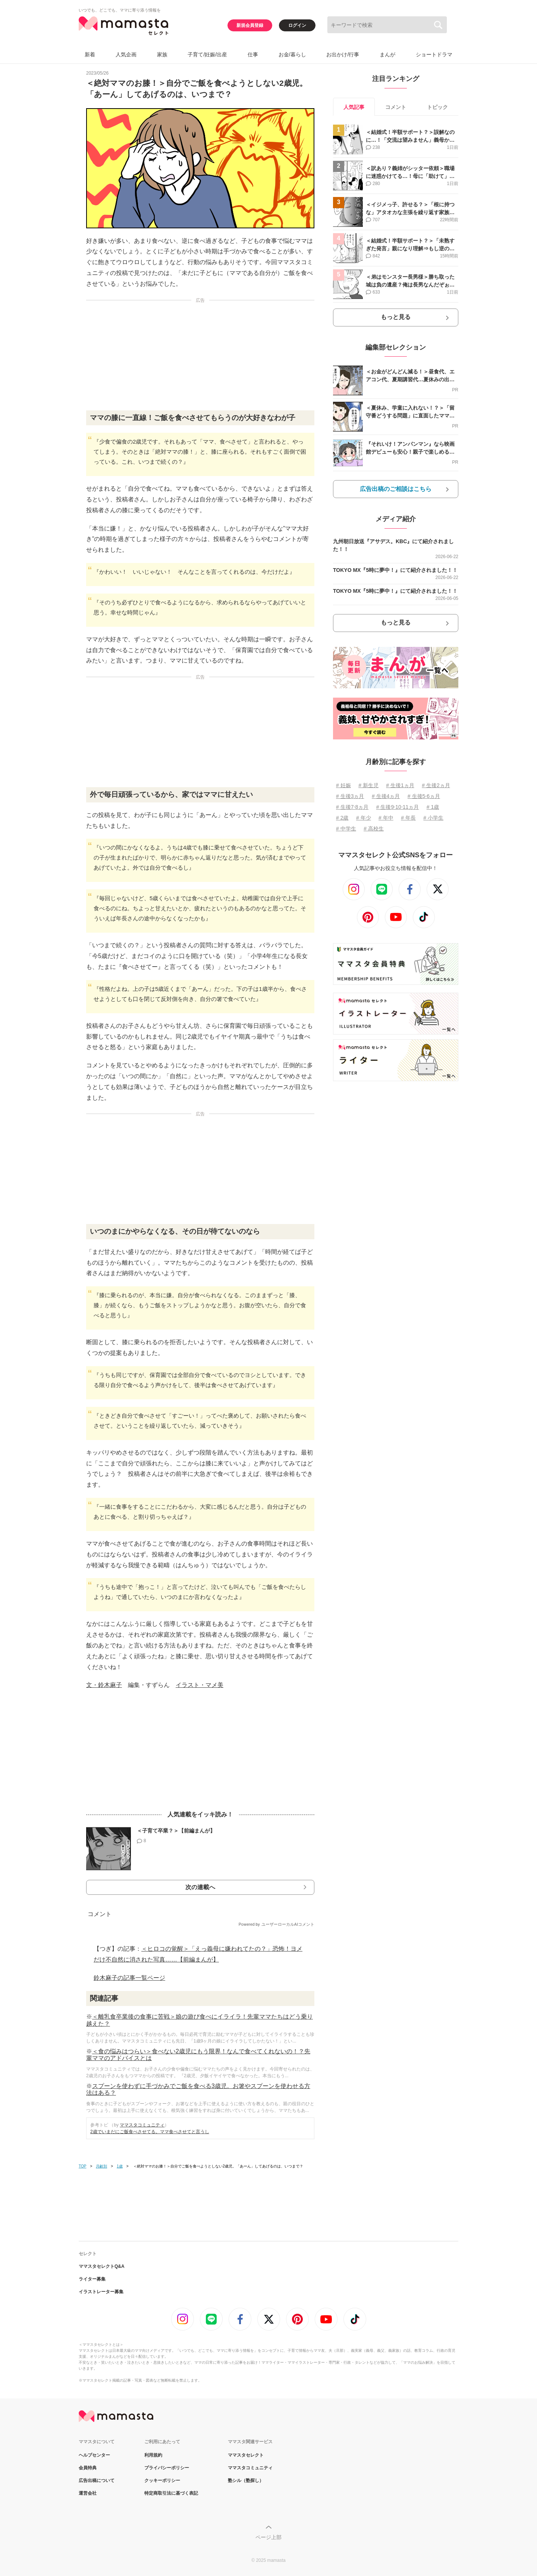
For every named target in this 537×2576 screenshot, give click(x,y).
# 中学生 (346, 829)
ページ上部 (268, 2537)
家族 (162, 54)
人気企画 (126, 54)
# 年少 (363, 818)
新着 (90, 54)
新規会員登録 (249, 25)
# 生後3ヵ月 (350, 796)
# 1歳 (433, 807)
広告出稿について (96, 2480)
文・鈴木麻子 (104, 1685)
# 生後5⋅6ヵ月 (424, 796)
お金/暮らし (292, 54)
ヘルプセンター (94, 2455)
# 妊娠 (343, 785)
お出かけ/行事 (342, 54)
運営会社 (88, 2493)
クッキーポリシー (162, 2480)
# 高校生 (374, 829)
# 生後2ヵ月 (436, 785)
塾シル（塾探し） (246, 2480)
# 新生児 (368, 785)
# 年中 (386, 818)
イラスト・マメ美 (199, 1685)
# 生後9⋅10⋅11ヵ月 (397, 807)
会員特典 (88, 2468)
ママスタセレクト (246, 2455)
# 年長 (408, 818)
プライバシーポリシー (166, 2468)
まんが (387, 54)
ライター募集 (92, 2279)
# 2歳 (342, 818)
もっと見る (396, 317)
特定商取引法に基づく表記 (171, 2493)
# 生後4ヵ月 (386, 796)
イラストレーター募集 (101, 2291)
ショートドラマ (434, 54)
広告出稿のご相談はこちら (395, 489)
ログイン (297, 25)
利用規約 (153, 2455)
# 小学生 (433, 818)
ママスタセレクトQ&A (102, 2266)
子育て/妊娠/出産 (207, 54)
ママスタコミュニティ (142, 2125)
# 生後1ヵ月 (400, 785)
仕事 (253, 54)
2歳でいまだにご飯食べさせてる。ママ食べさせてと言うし (149, 2131)
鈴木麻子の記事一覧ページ (129, 1978)
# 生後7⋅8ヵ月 (352, 807)
